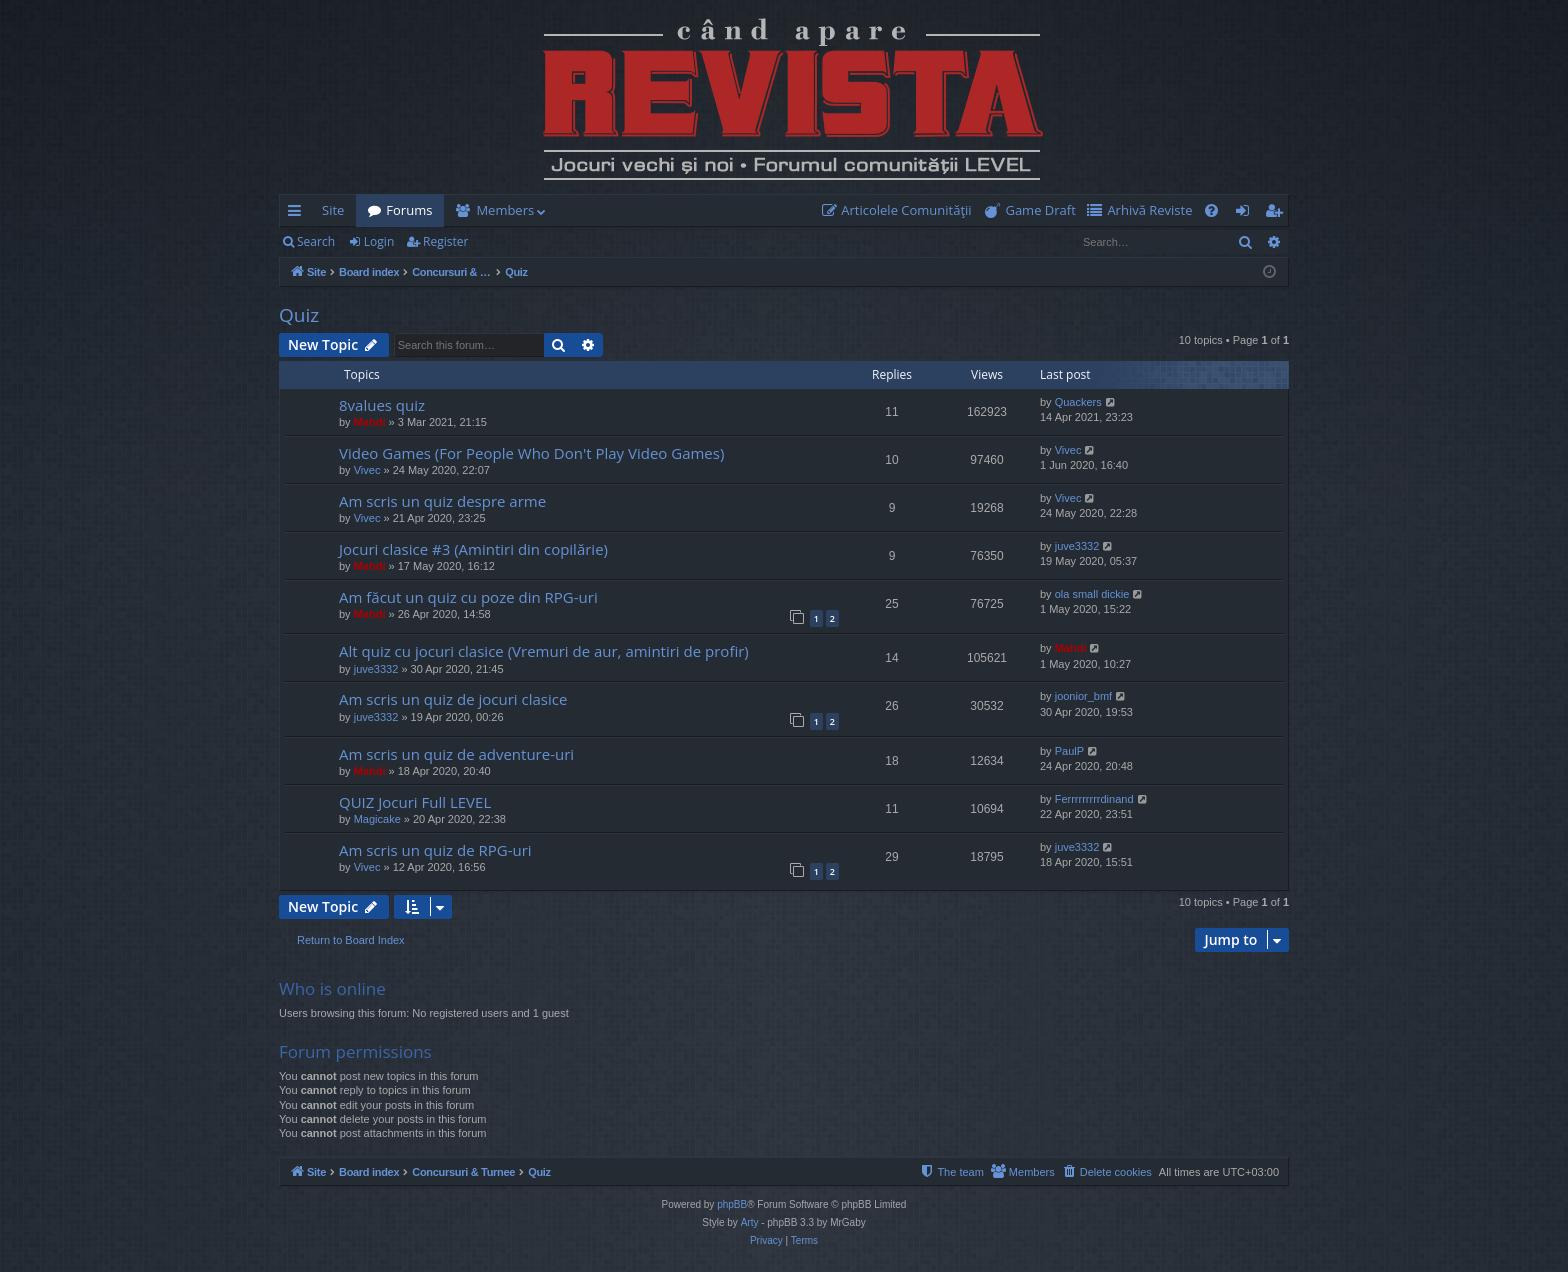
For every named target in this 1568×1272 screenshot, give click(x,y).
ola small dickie (1092, 594)
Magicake (377, 819)
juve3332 (1077, 546)
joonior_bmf (1083, 696)
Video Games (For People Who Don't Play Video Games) (531, 453)
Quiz (299, 315)
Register (445, 241)
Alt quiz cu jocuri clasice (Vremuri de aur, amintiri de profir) (544, 651)
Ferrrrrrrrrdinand (1094, 799)
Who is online (332, 988)
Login (379, 241)
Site (333, 210)
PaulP (1069, 751)
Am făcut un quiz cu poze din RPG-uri (468, 597)
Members (505, 210)
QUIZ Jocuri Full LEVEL (415, 802)
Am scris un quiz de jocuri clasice (453, 699)
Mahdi (370, 422)
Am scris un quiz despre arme (442, 501)
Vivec (367, 470)
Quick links (298, 214)
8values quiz (382, 405)
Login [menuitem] (1246, 214)
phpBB (732, 1204)
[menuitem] (901, 210)
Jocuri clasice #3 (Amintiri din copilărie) (473, 549)
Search (316, 241)
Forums (409, 210)
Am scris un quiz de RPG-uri (435, 850)
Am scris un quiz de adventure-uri (456, 754)
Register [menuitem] (1278, 214)
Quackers (1078, 402)
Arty (750, 1222)
